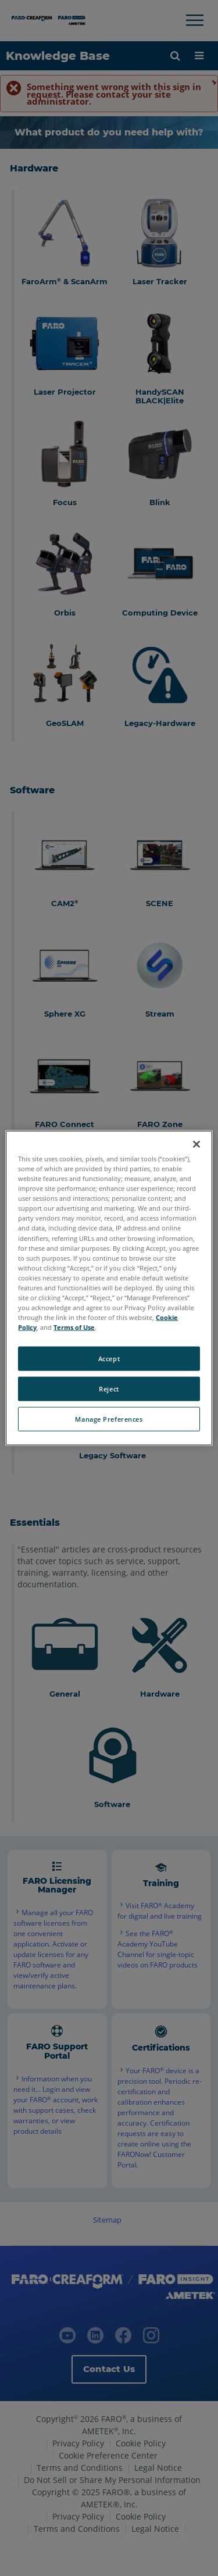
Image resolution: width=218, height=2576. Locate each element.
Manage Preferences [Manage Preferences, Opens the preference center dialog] (108, 1419)
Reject (109, 1388)
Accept (109, 1358)
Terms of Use (74, 1327)
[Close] (196, 1144)
